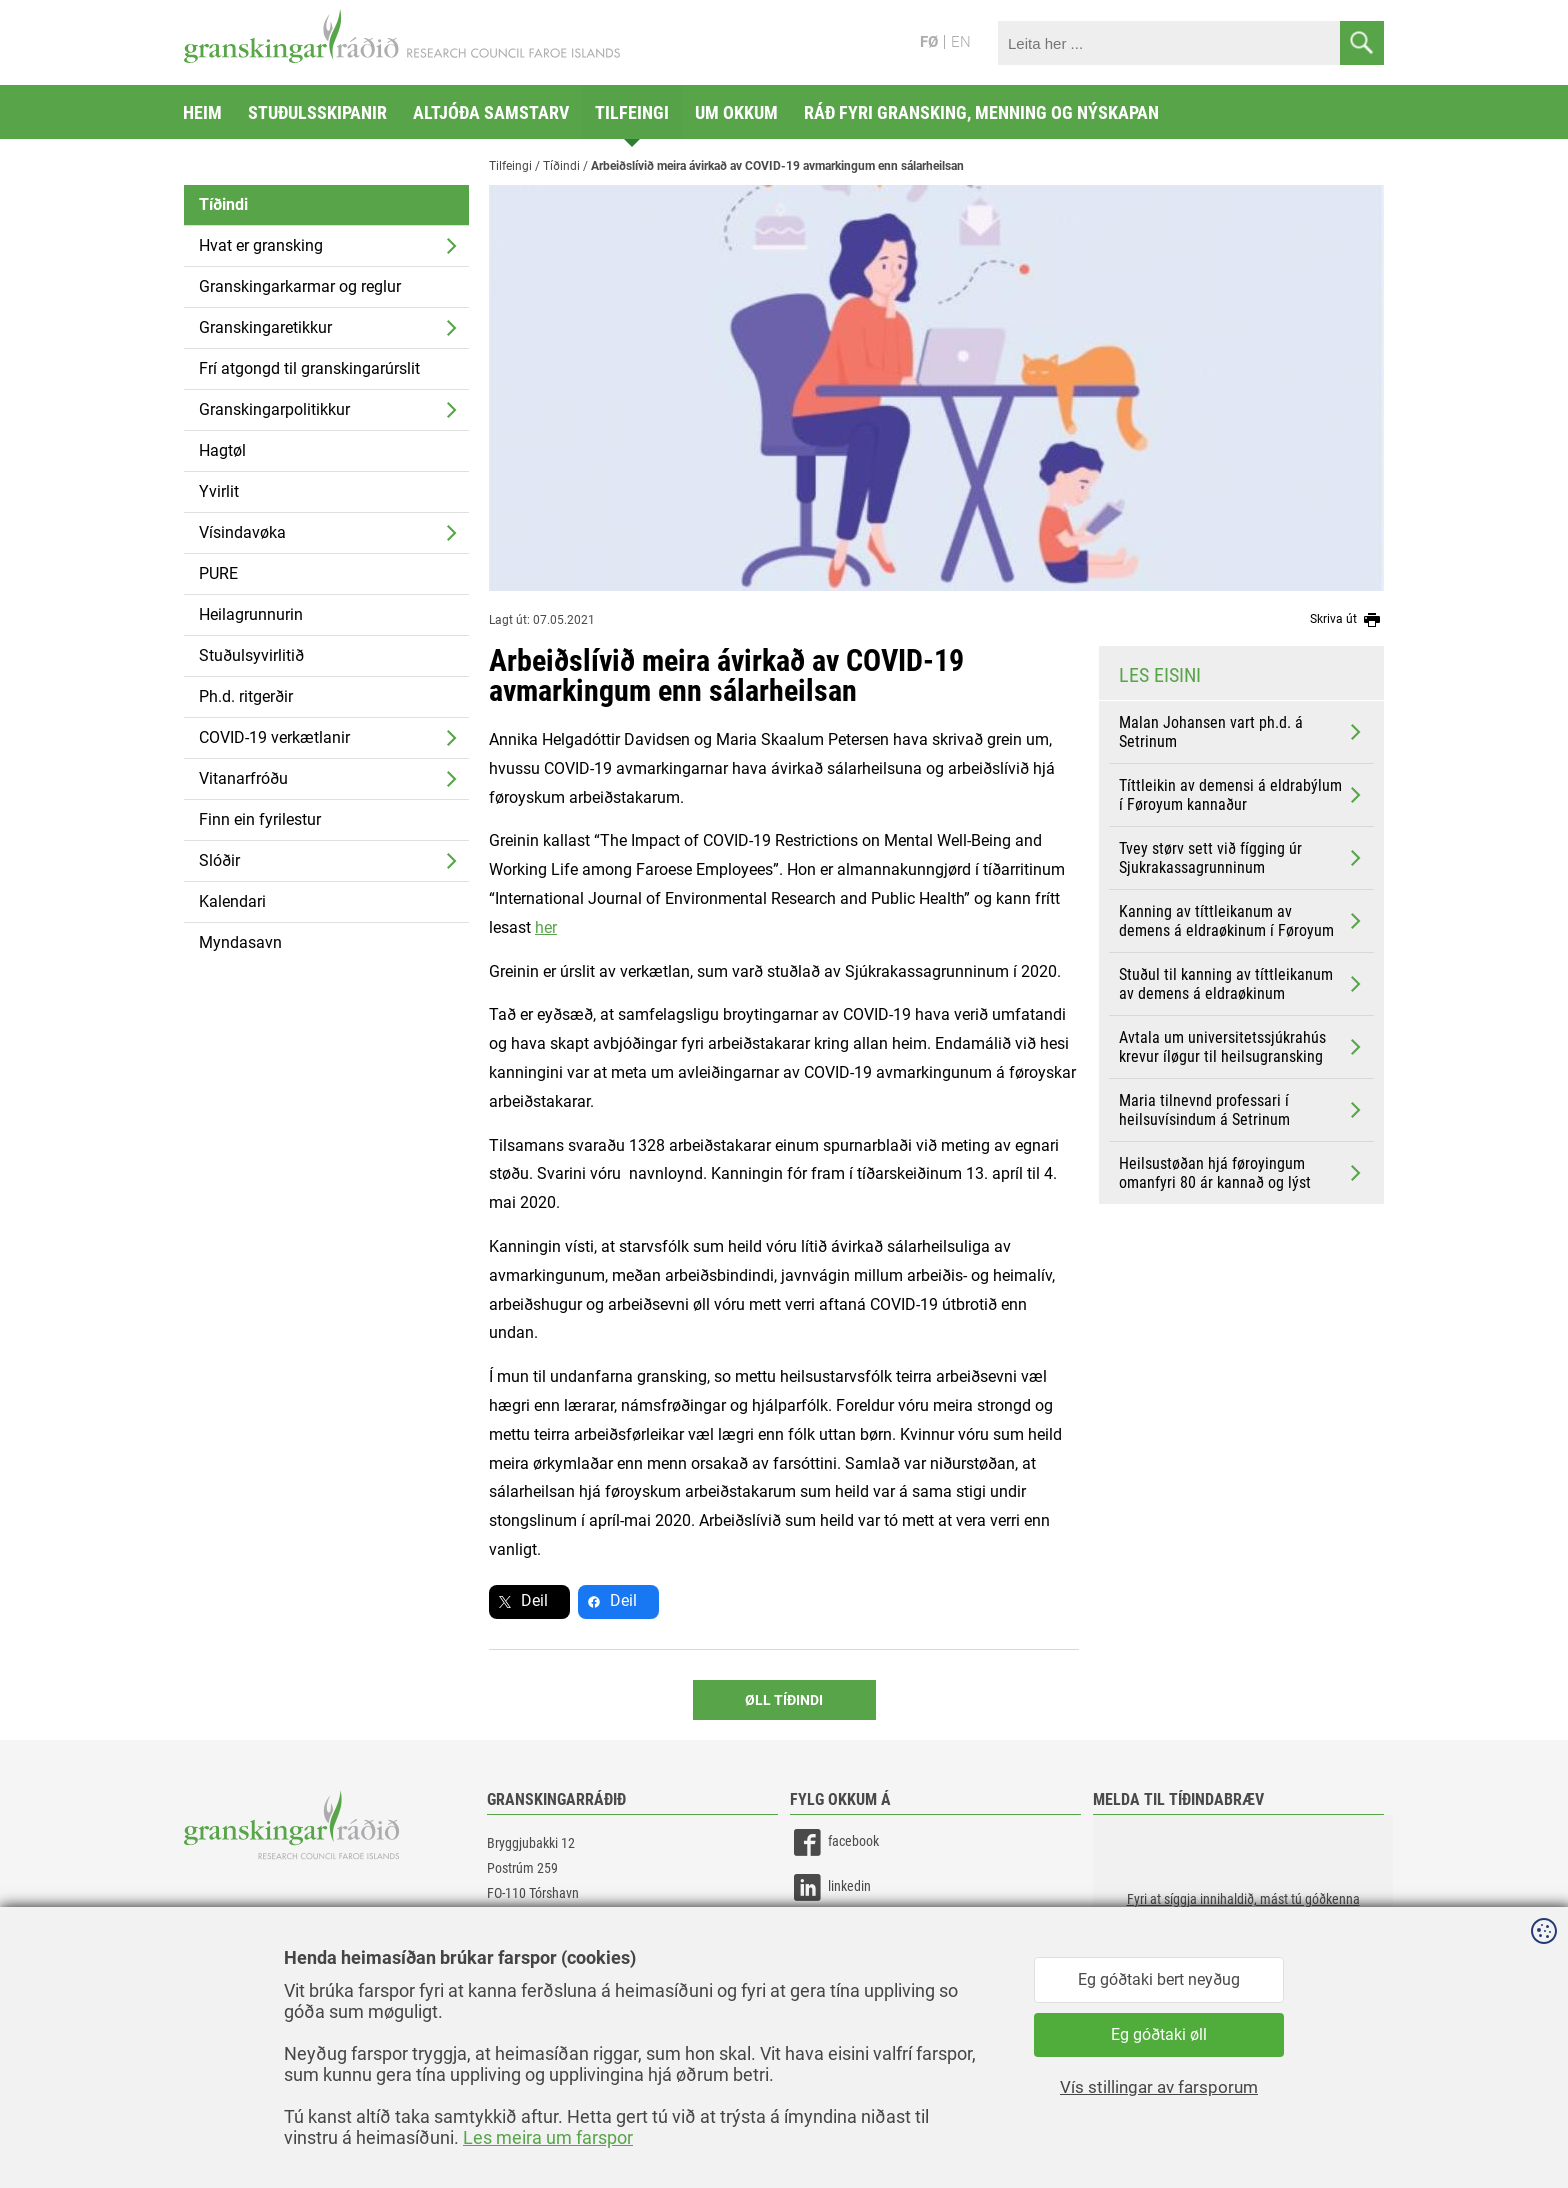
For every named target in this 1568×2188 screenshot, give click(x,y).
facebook (834, 1842)
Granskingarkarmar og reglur (300, 286)
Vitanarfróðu (243, 778)
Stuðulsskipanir (317, 112)
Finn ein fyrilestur (260, 819)
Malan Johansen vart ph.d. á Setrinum (1242, 732)
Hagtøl (222, 450)
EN (961, 42)
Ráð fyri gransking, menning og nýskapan (981, 112)
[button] (1243, 1915)
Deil (534, 1600)
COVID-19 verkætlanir (274, 737)
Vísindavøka (242, 532)
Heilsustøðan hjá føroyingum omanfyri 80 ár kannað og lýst (1242, 1173)
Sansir (1369, 2130)
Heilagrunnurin (251, 614)
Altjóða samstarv (491, 112)
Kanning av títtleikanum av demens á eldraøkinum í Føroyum (1242, 921)
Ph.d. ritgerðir (246, 696)
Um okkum (736, 112)
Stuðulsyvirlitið (251, 655)
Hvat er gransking (261, 245)
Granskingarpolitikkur (274, 409)
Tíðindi (223, 204)
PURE (218, 573)
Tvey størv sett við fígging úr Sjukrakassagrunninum (1242, 858)
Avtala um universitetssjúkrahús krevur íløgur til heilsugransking (1242, 1047)
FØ (929, 42)
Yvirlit (219, 491)
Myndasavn (240, 942)
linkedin (830, 1887)
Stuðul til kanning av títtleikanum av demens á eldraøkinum (1242, 984)
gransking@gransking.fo (554, 1951)
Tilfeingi (632, 112)
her (546, 927)
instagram (837, 1932)
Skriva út (1347, 620)
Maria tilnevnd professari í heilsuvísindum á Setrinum (1242, 1110)
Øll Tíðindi (784, 1700)
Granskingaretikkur (265, 327)
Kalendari (232, 901)
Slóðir (219, 860)
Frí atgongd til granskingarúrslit (309, 368)
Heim (202, 112)
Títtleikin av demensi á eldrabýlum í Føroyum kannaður (1242, 795)
